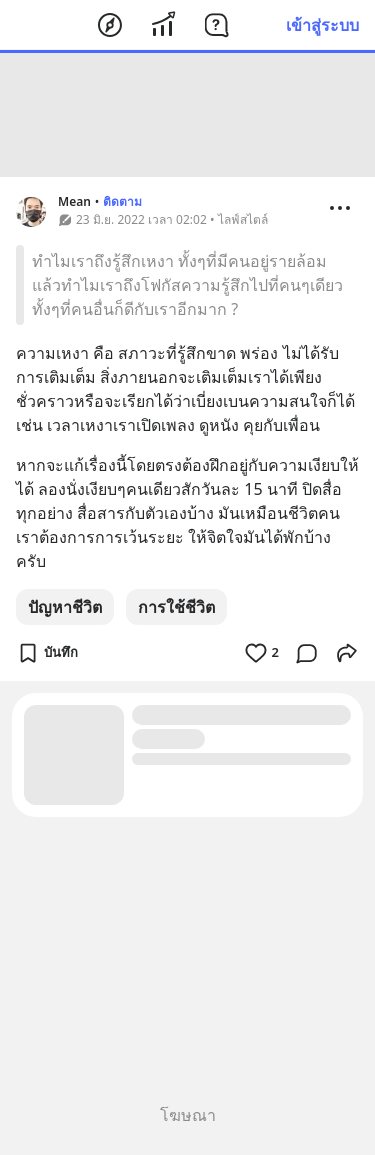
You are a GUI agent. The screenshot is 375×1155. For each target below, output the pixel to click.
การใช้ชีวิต (176, 607)
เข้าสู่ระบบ (322, 25)
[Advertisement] (188, 115)
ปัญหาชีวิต (65, 607)
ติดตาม (122, 201)
